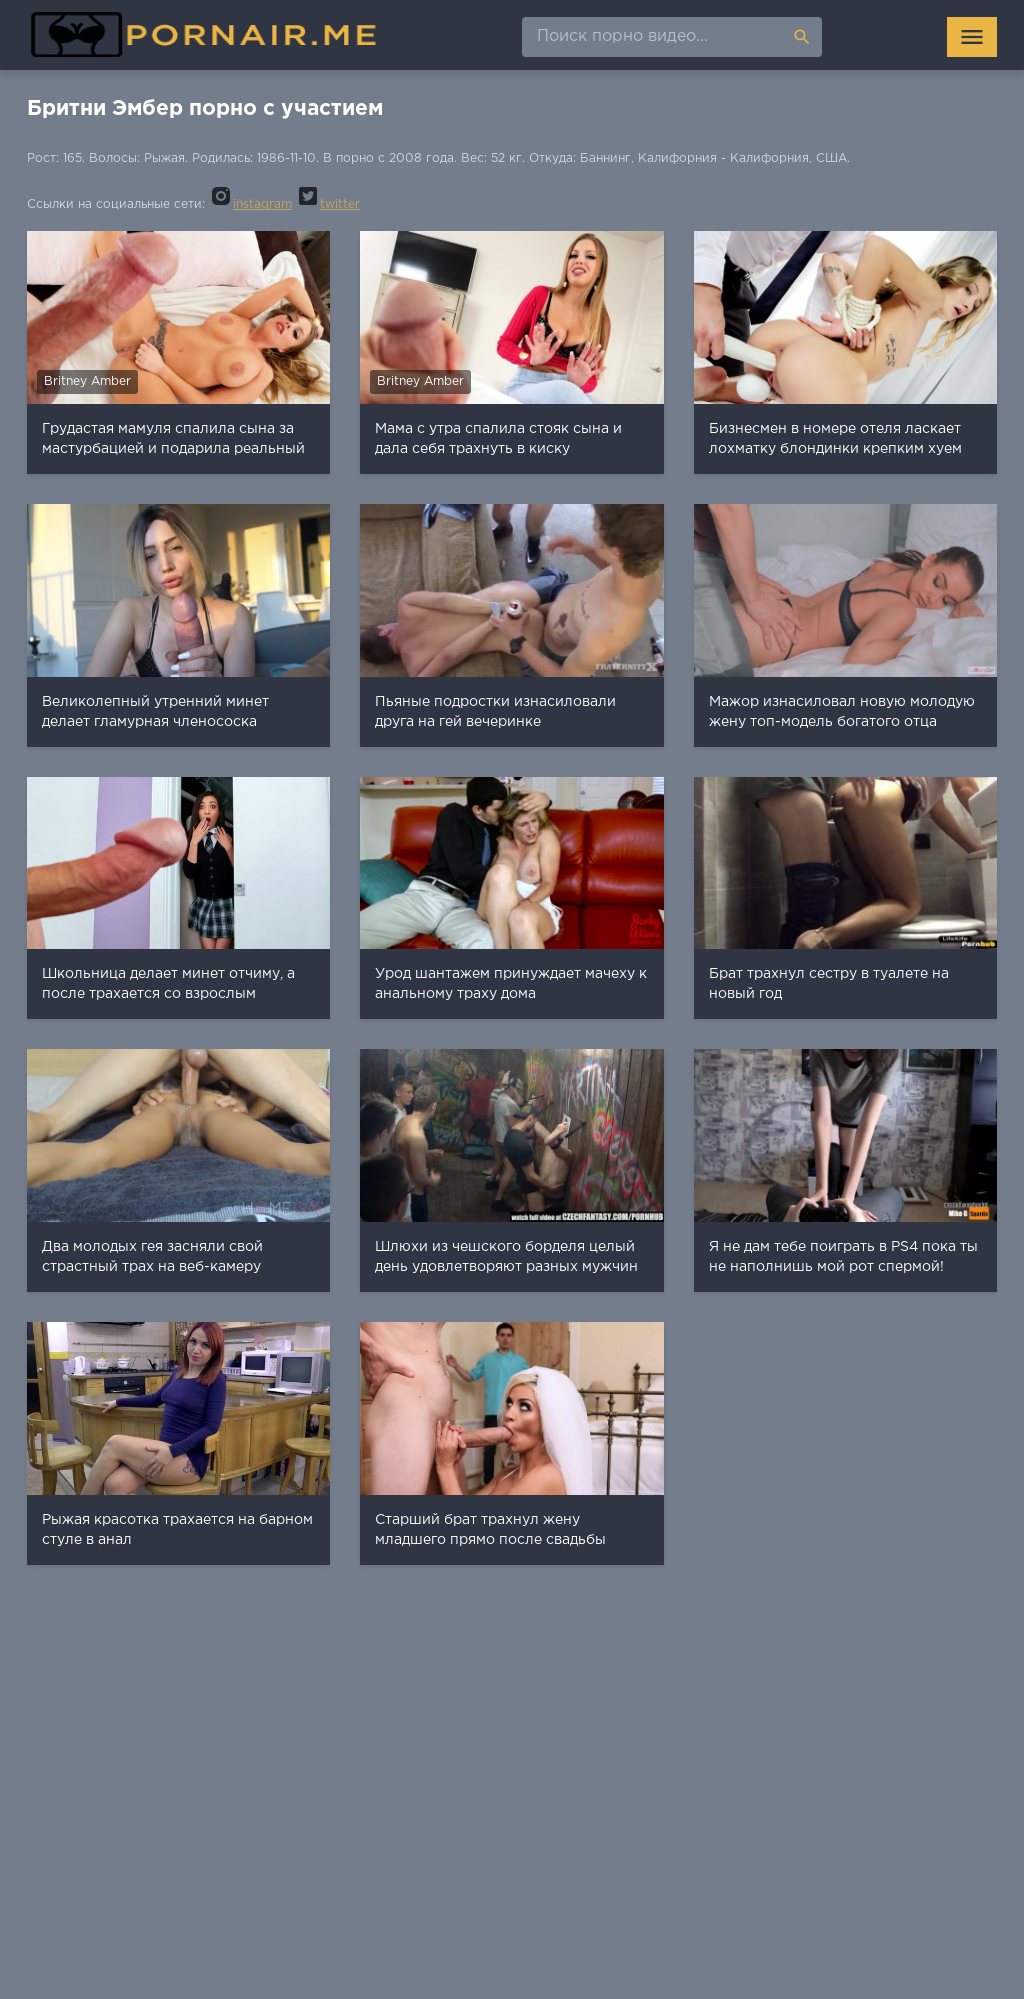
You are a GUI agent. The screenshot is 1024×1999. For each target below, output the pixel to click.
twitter (328, 204)
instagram (250, 204)
